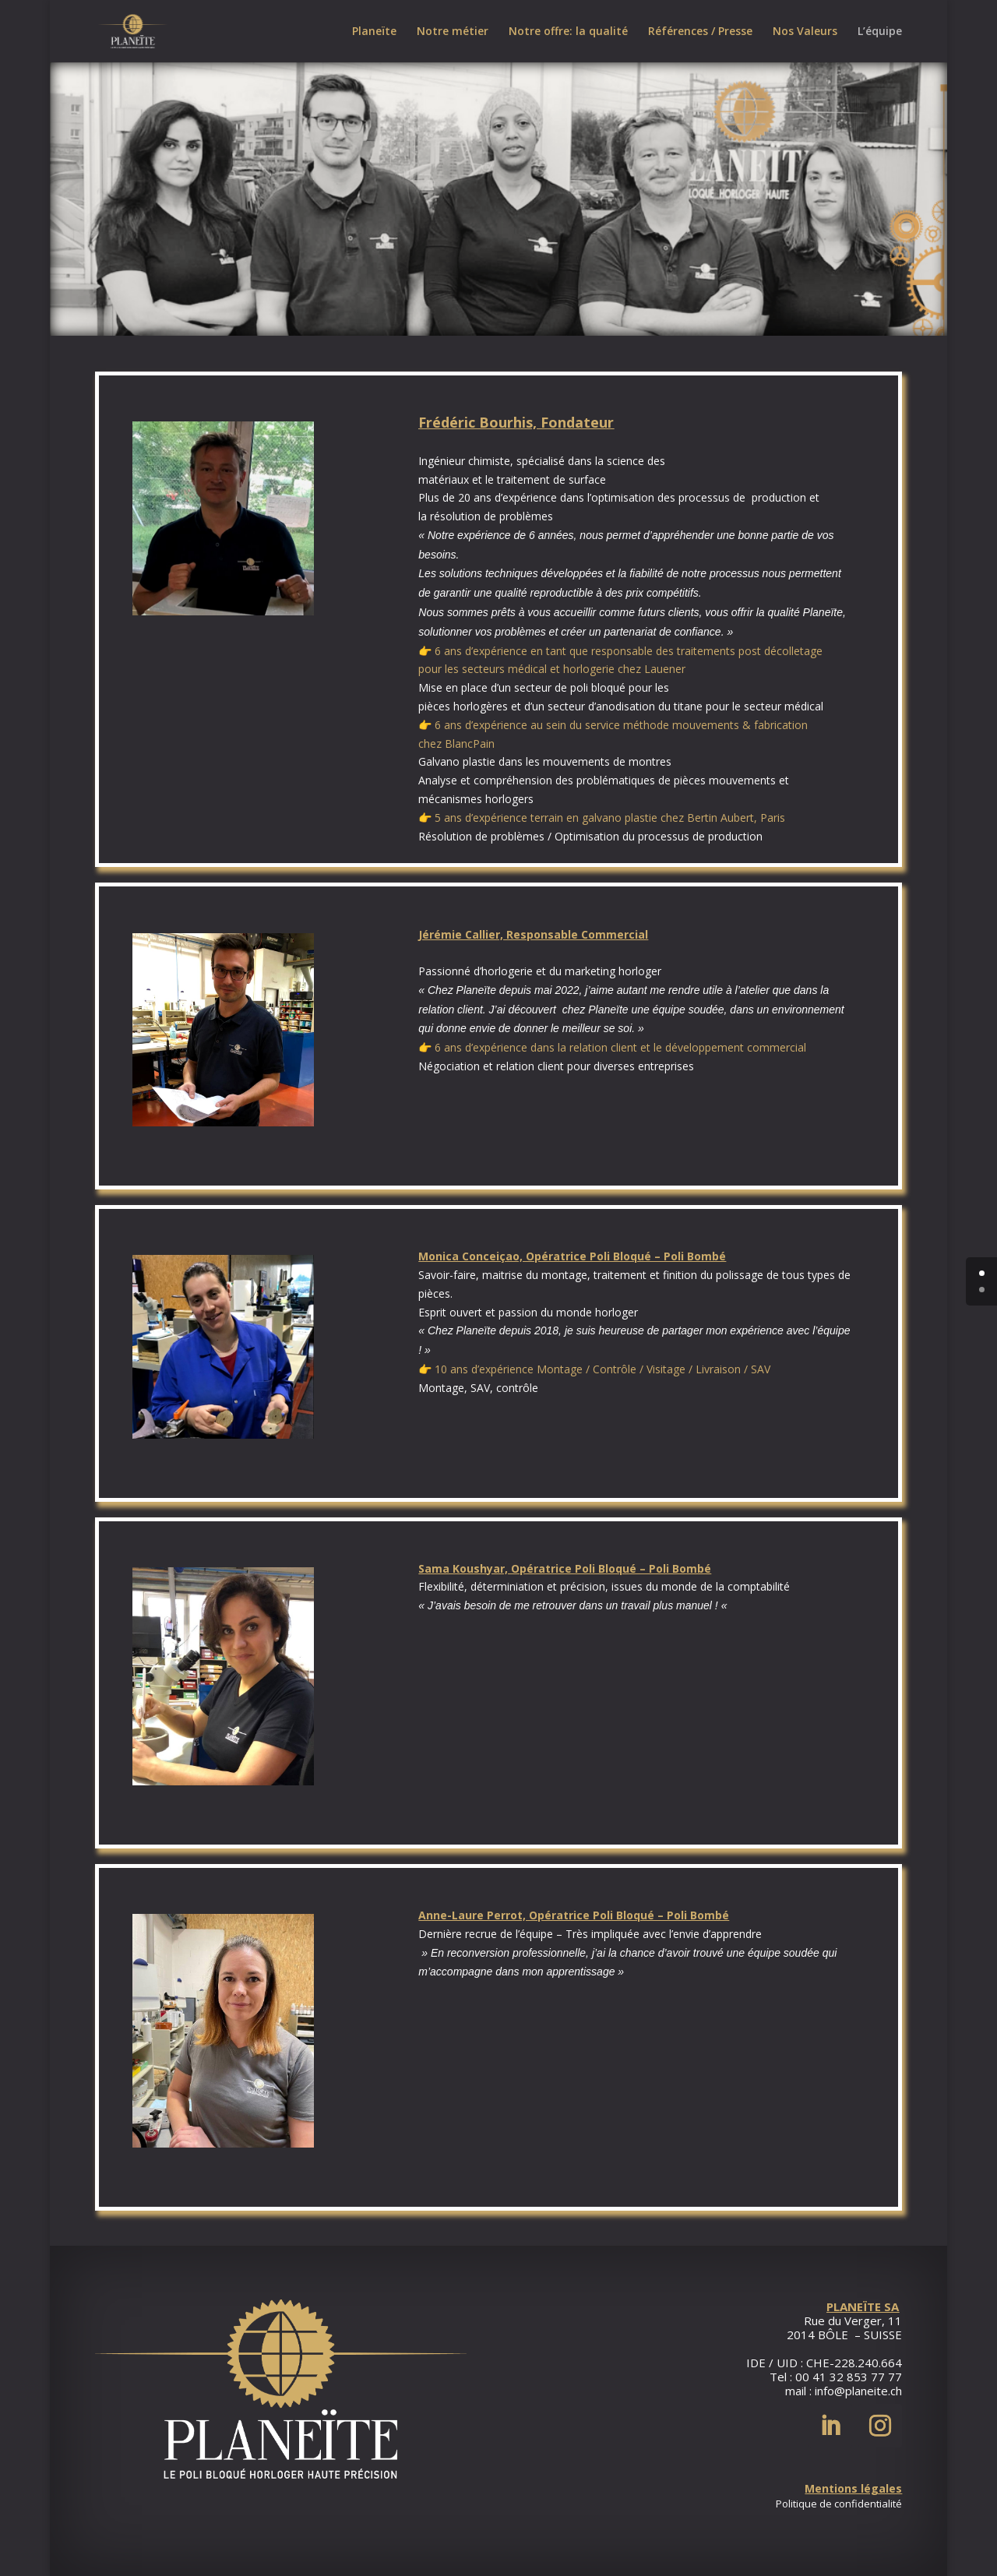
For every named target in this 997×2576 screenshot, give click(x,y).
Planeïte (374, 32)
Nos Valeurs (805, 32)
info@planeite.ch (858, 2390)
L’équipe (880, 32)
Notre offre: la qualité (568, 32)
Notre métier (452, 32)
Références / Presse (700, 32)
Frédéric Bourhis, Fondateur (516, 422)
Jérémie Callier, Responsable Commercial (533, 934)
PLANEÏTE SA (862, 2306)
